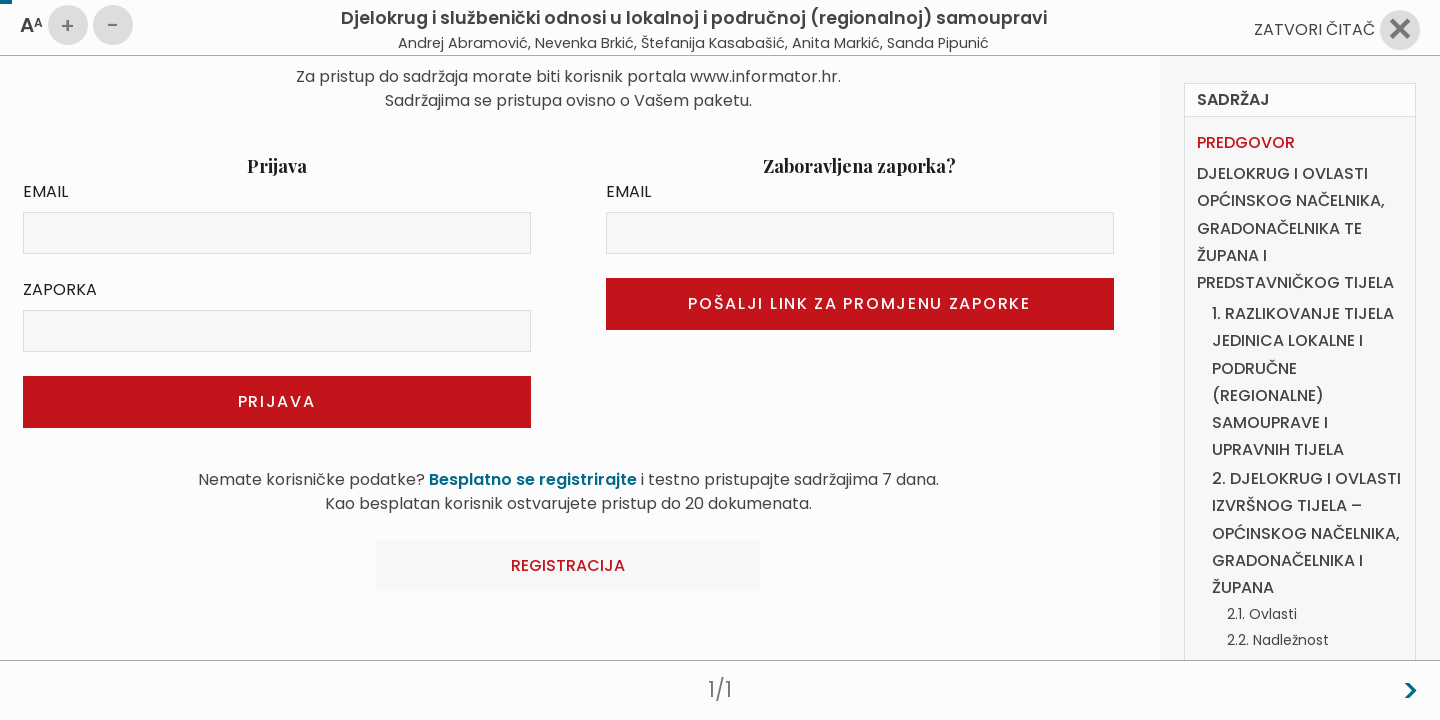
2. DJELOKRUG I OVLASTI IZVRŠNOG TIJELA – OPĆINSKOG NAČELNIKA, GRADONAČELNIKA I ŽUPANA (1306, 533)
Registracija (568, 565)
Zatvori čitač (1314, 29)
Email (45, 191)
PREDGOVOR (1246, 142)
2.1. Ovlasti (1262, 614)
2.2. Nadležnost (1278, 640)
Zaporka (60, 289)
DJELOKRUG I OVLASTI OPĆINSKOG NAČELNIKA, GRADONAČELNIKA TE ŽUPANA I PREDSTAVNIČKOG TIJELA (1295, 228)
